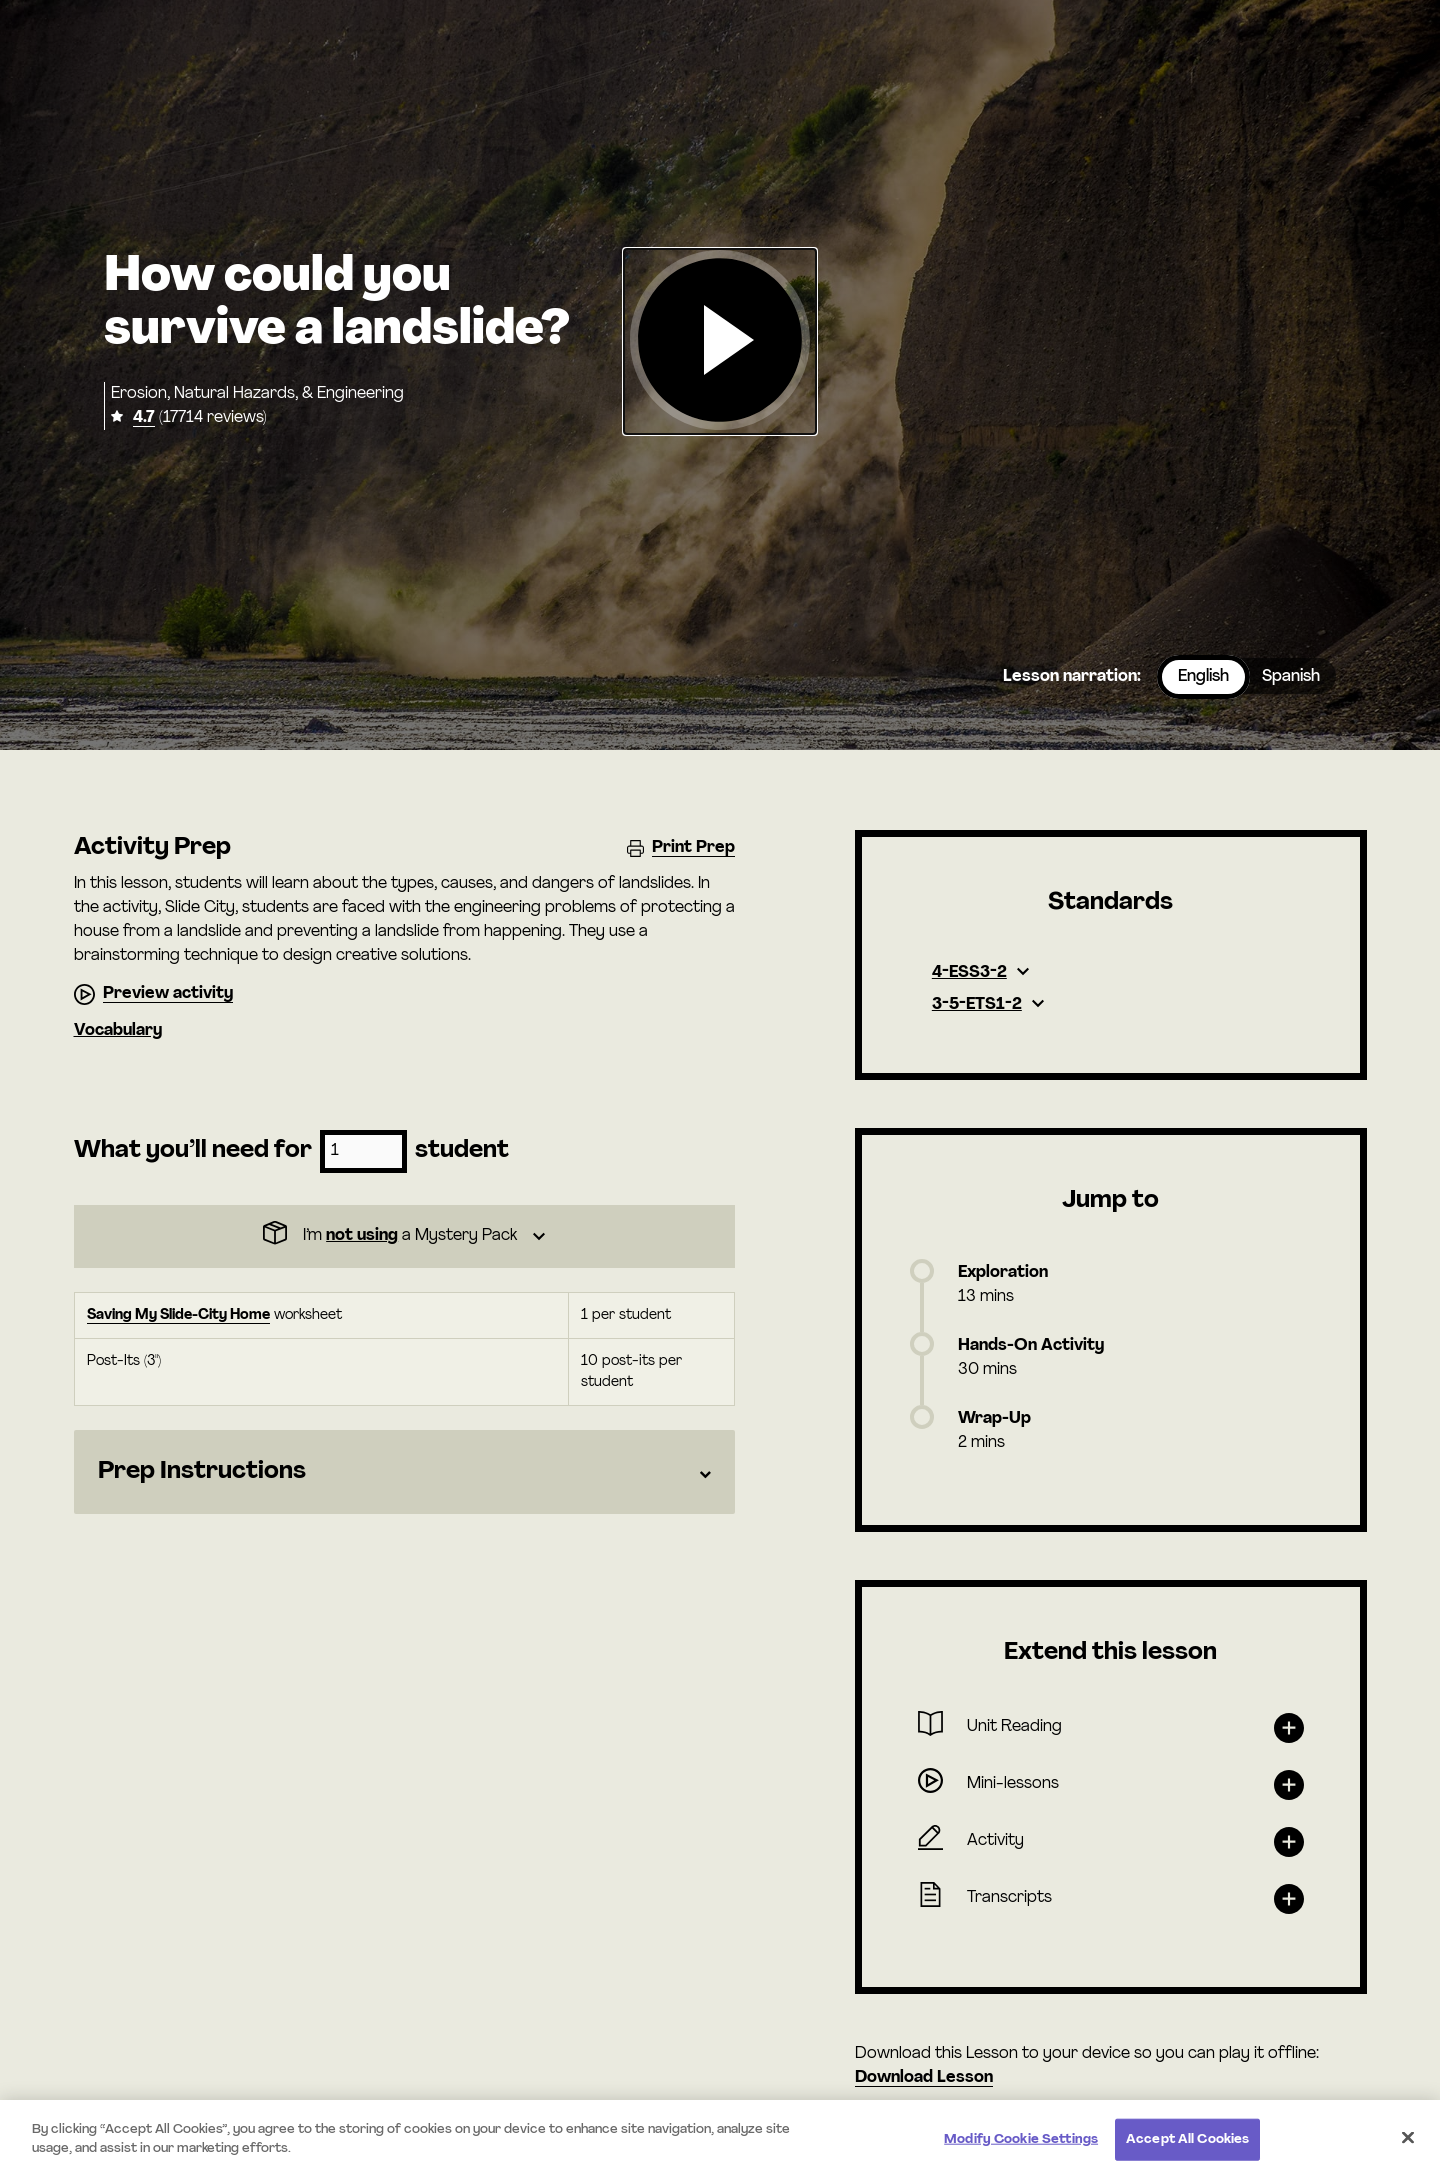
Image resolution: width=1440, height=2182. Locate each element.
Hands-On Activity (1031, 1346)
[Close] (1408, 2137)
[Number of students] (363, 1151)
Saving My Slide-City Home (178, 1315)
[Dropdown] (404, 1236)
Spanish (1291, 677)
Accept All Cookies (1187, 2139)
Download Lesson (924, 2078)
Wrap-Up (994, 1419)
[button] (720, 341)
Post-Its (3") (124, 1361)
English (1203, 677)
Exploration (1003, 1273)
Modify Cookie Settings (1021, 2139)
